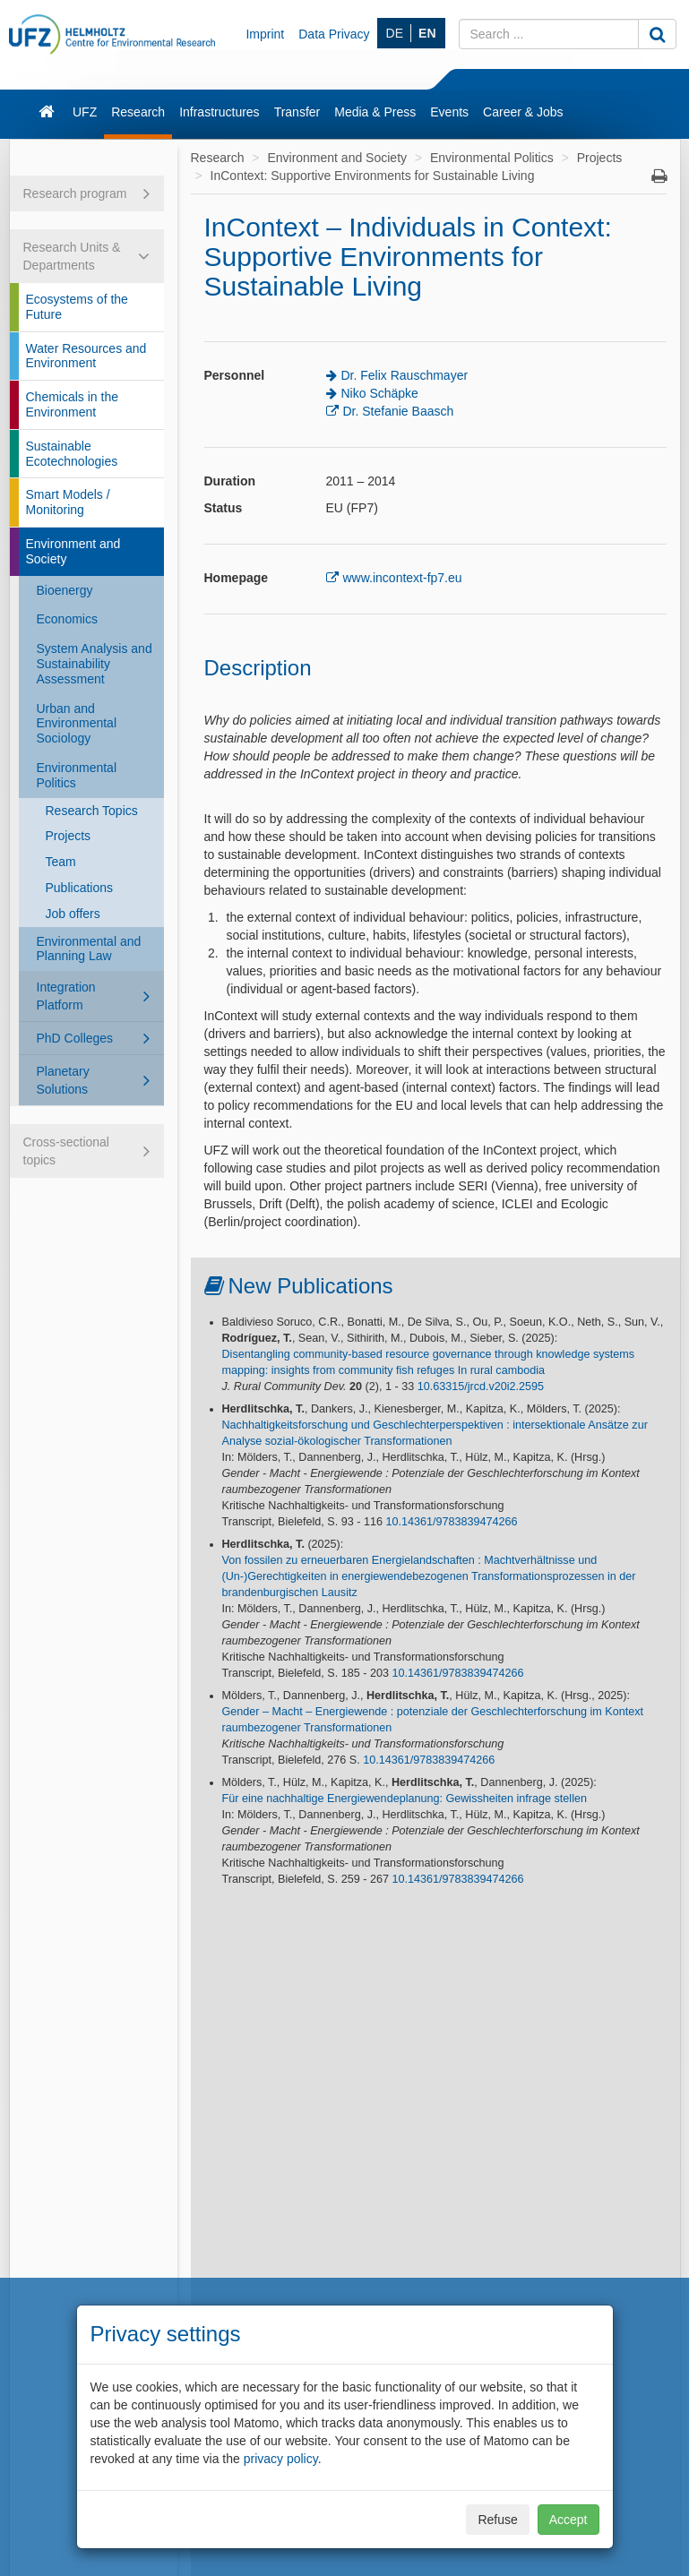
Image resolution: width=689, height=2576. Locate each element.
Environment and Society (73, 551)
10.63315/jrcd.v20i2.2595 (481, 1386)
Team (61, 861)
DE (394, 33)
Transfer (297, 112)
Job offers (73, 913)
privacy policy (281, 2458)
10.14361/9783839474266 (451, 1522)
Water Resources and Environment (86, 356)
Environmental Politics (77, 775)
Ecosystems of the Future (77, 307)
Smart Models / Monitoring (68, 502)
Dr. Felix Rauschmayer (405, 375)
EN (426, 33)
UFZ (85, 112)
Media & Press (375, 112)
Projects (68, 836)
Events (449, 112)
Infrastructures (219, 112)
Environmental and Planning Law (89, 949)
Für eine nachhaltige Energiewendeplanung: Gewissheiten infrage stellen (404, 1798)
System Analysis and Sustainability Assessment (94, 663)
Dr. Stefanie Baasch (398, 411)
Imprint (264, 34)
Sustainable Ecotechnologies (72, 453)
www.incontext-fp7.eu (402, 578)
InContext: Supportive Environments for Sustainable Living (373, 175)
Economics (67, 619)
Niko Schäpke (379, 393)
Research (138, 112)
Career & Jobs (523, 112)
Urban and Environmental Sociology (77, 723)
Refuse (497, 2519)
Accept (568, 2519)
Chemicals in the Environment (72, 404)
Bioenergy (65, 590)
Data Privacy (333, 34)
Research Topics (92, 810)
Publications (80, 887)
